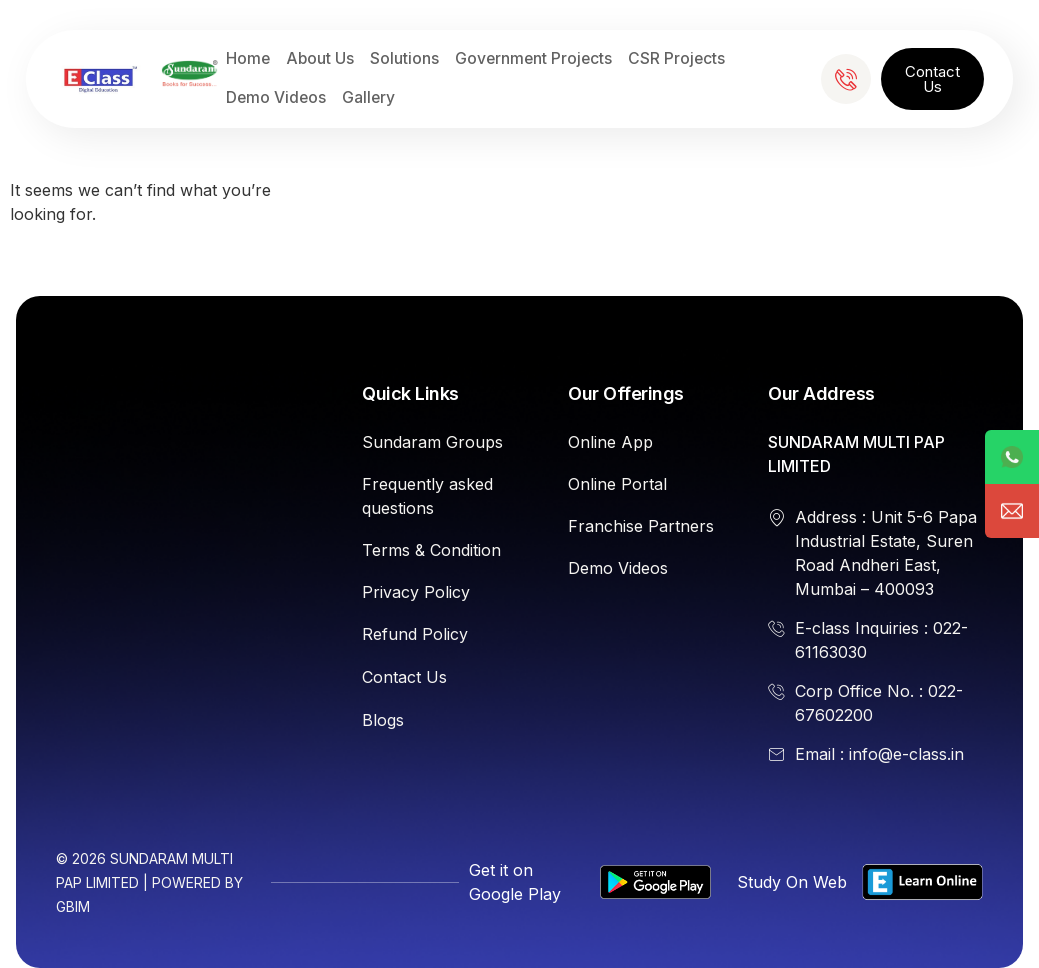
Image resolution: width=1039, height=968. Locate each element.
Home (248, 58)
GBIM (73, 906)
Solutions (404, 58)
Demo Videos (276, 97)
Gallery (368, 97)
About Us (320, 58)
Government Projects (533, 58)
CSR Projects (676, 58)
